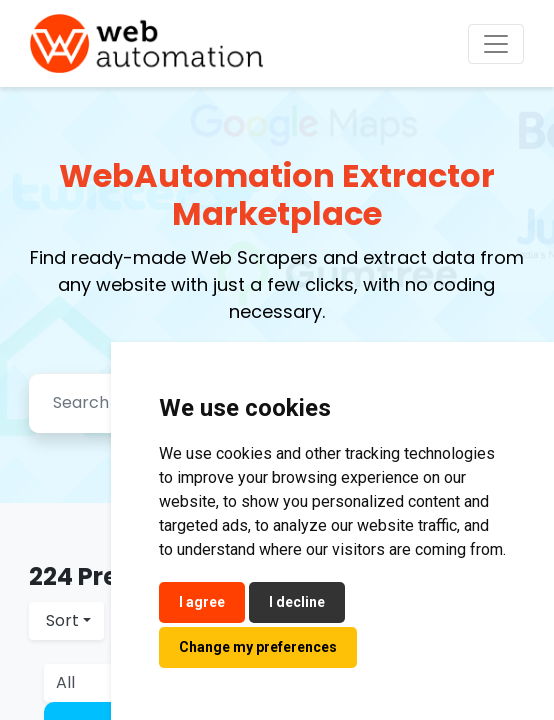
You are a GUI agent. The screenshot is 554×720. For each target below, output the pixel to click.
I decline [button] (297, 602)
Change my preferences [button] (258, 647)
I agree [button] (202, 602)
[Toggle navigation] (496, 44)
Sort (62, 620)
